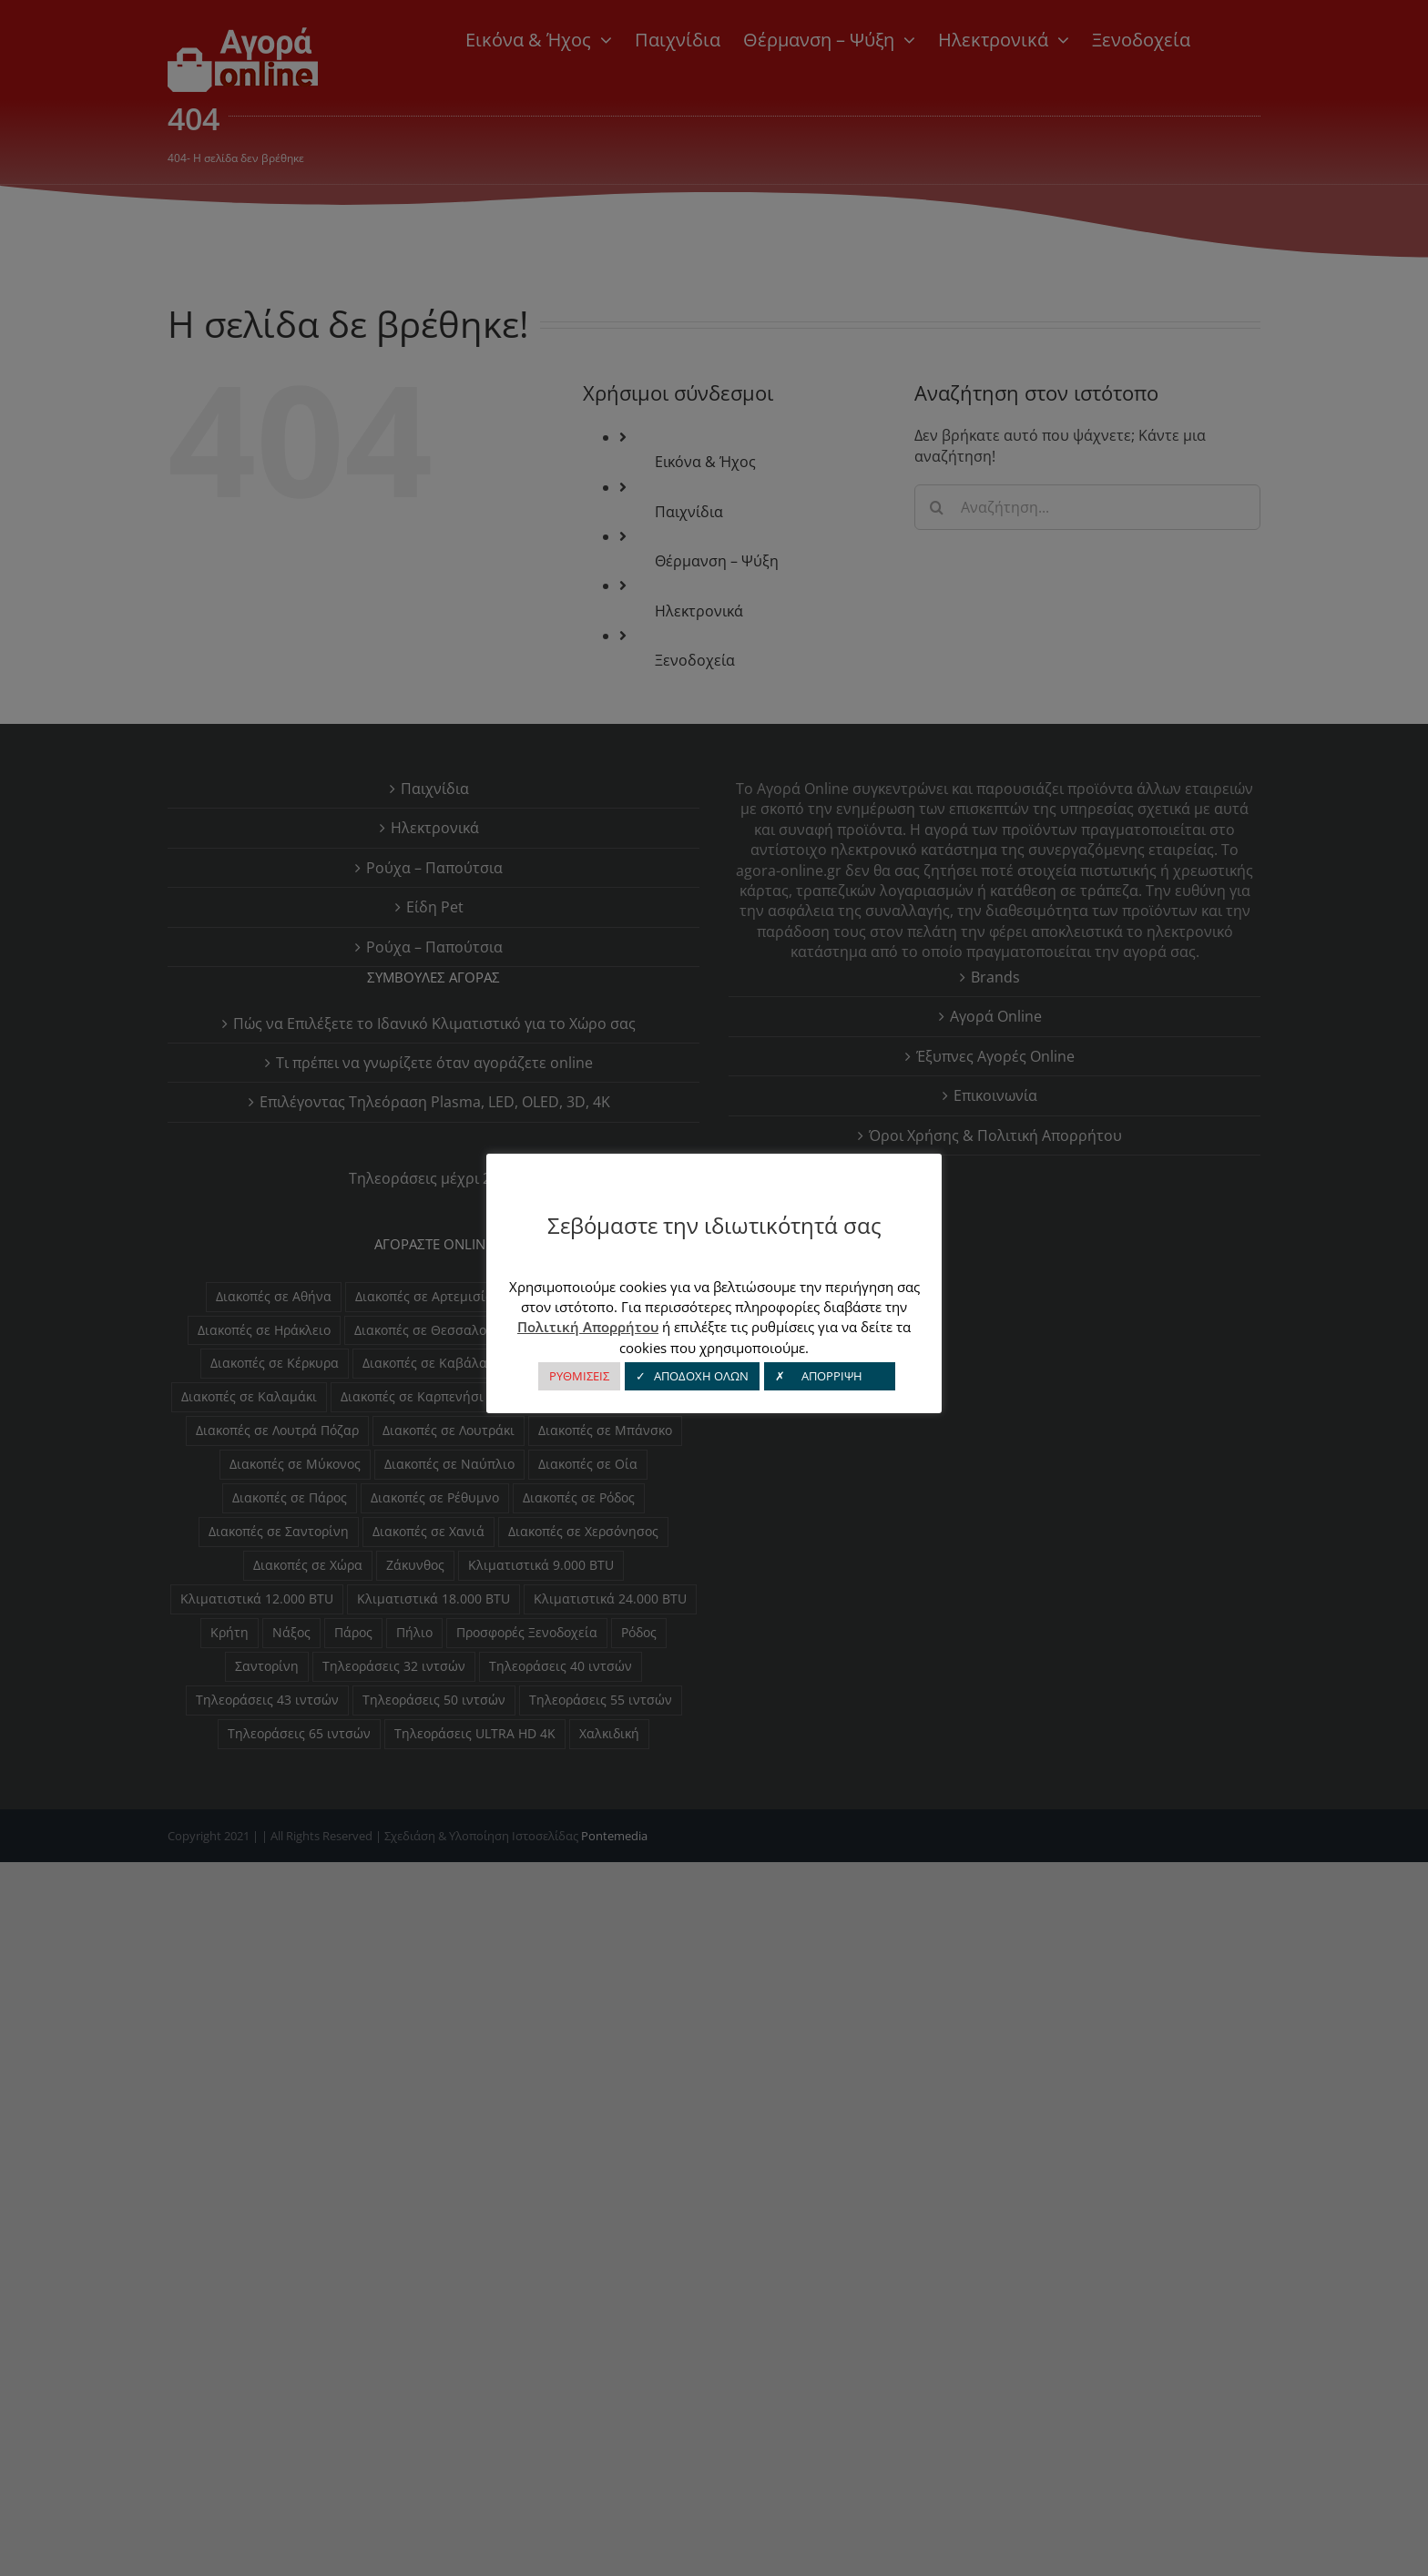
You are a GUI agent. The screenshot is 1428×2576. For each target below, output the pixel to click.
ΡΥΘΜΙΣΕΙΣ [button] (579, 1376)
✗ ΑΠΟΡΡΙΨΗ (829, 1376)
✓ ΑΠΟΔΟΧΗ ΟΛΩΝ (692, 1376)
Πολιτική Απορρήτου (587, 1327)
